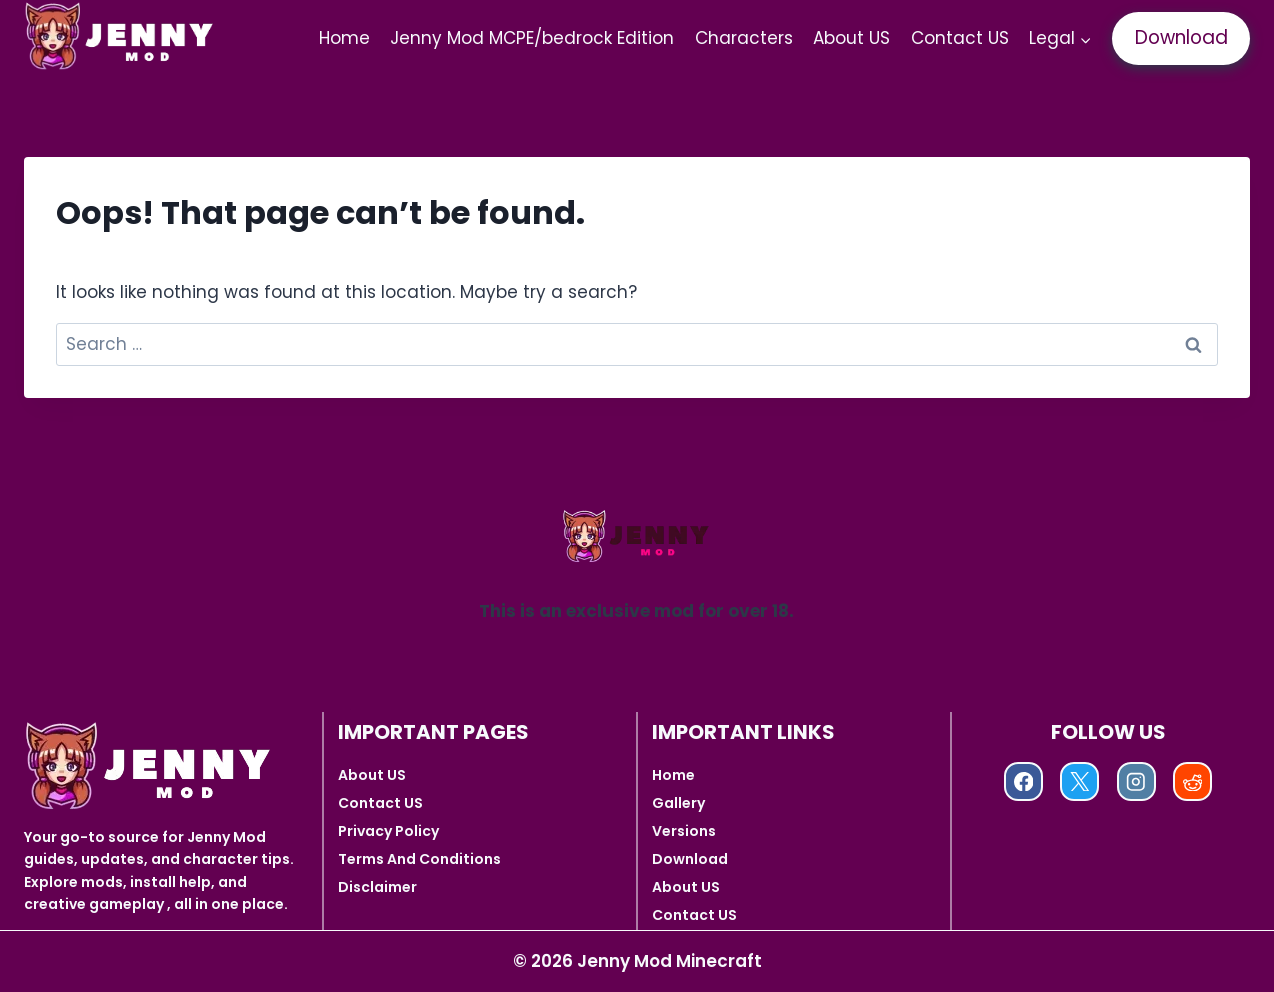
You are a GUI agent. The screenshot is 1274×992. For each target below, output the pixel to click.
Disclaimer (377, 887)
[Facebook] (1023, 781)
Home (344, 38)
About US (851, 38)
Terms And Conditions (419, 859)
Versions (684, 831)
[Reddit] (1192, 781)
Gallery (678, 803)
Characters (744, 38)
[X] (1079, 781)
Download (1181, 37)
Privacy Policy (388, 831)
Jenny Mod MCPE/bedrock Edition (532, 38)
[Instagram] (1136, 781)
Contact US (960, 38)
